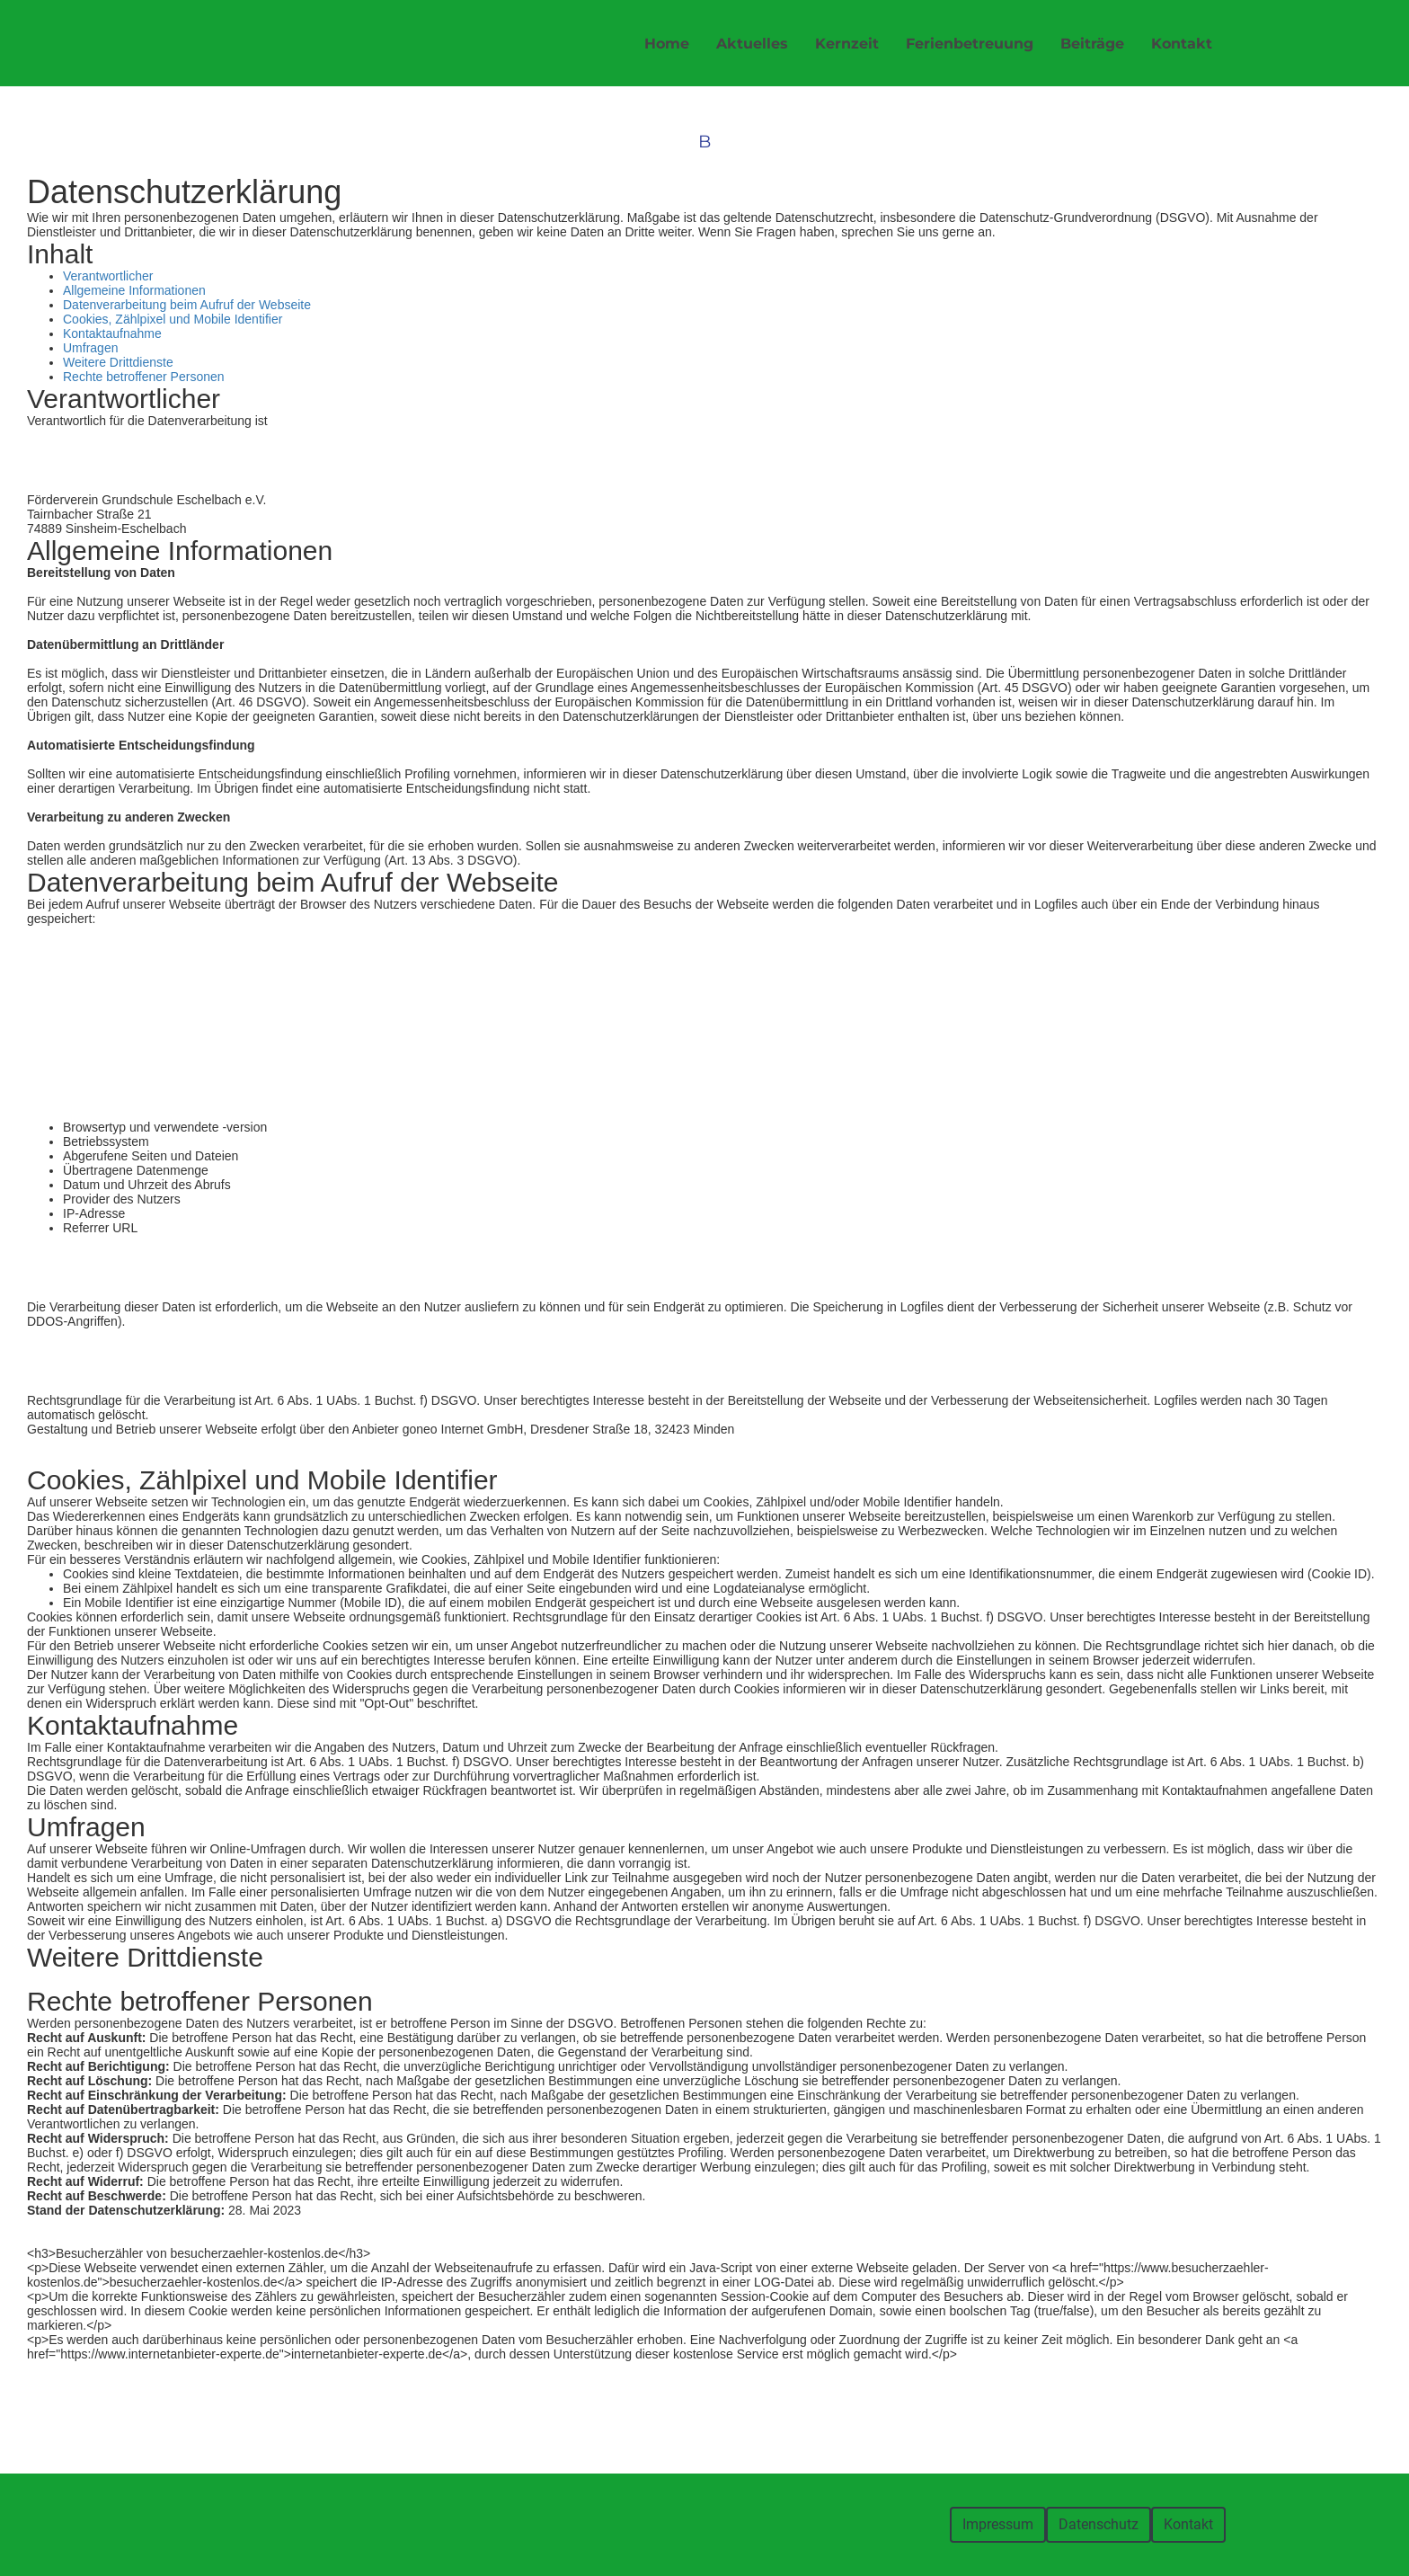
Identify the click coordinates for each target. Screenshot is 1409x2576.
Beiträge (1092, 43)
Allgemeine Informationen (134, 290)
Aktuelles (752, 43)
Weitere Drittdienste (118, 362)
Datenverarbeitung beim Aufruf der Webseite (187, 305)
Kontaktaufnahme (112, 333)
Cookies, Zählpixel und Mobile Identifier (172, 319)
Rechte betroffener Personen (144, 376)
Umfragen (90, 348)
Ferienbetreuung (969, 43)
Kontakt (1181, 43)
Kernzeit (847, 43)
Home (666, 43)
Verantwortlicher (108, 276)
